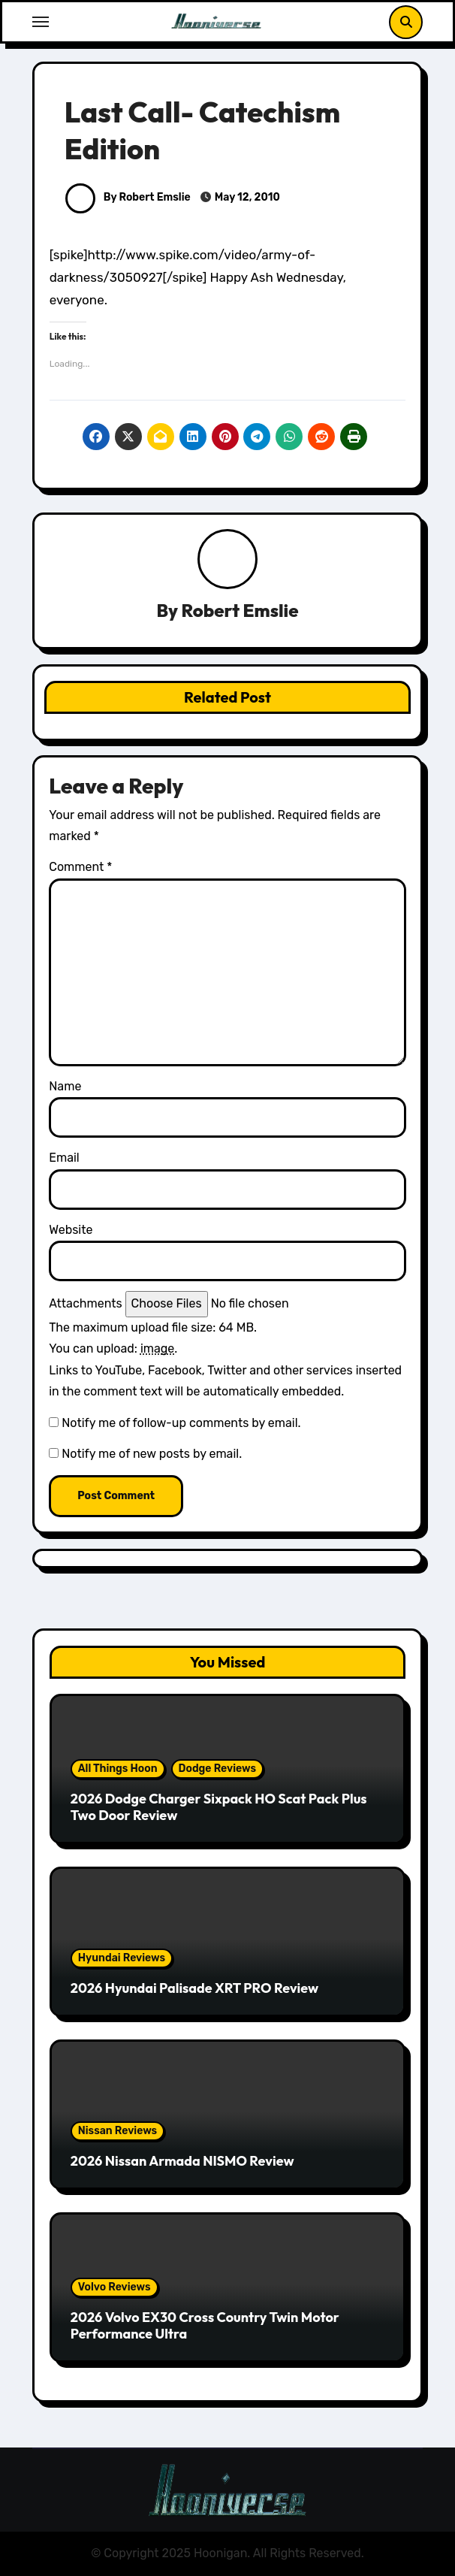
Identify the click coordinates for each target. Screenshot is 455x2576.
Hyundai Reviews (121, 1958)
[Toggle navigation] (40, 22)
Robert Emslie (240, 610)
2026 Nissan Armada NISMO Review (182, 2160)
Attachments (85, 1303)
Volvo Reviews (114, 2287)
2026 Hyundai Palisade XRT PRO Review (194, 1988)
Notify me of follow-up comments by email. (181, 1423)
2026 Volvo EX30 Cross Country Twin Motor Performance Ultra (205, 2325)
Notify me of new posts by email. (152, 1454)
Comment (80, 867)
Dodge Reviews (217, 1768)
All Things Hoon (118, 1768)
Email (64, 1157)
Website (70, 1230)
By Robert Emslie (128, 197)
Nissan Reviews (117, 2130)
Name (65, 1086)
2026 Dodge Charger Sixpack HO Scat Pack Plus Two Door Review (219, 1807)
